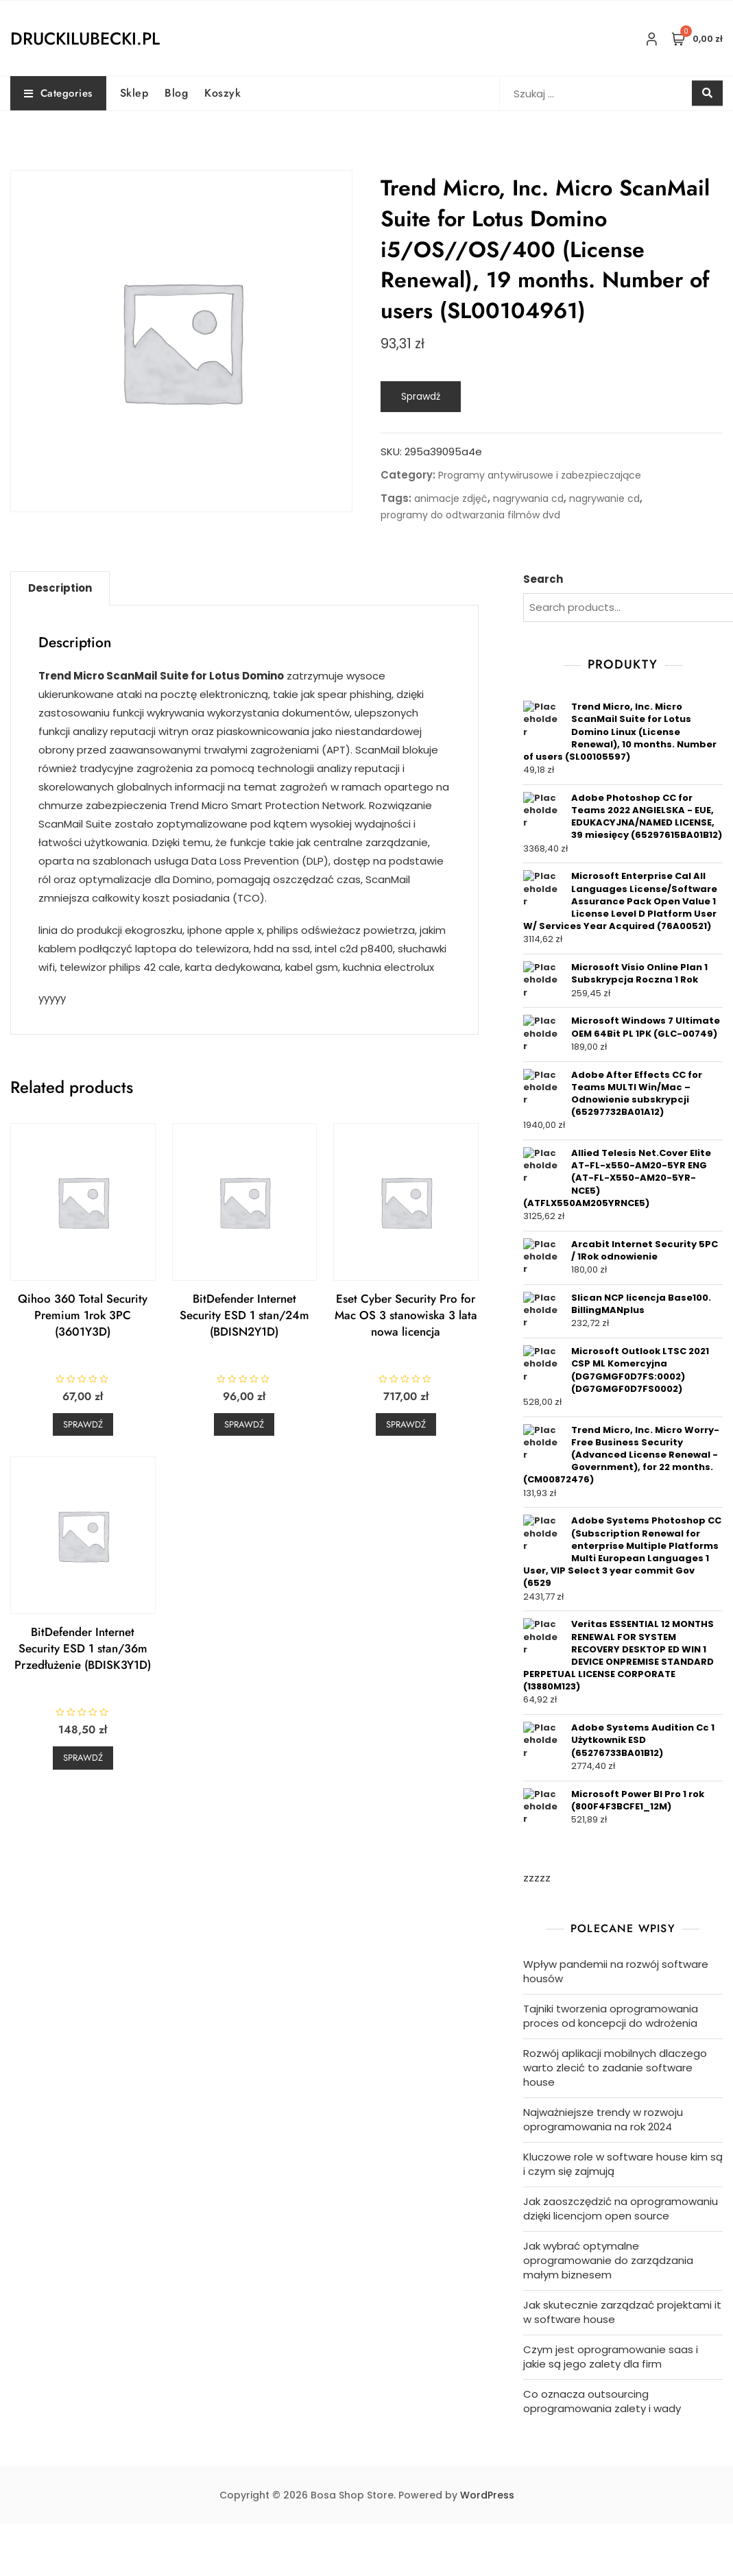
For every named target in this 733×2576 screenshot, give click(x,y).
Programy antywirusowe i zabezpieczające (539, 475)
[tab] (60, 588)
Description (60, 588)
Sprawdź (420, 396)
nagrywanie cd (604, 498)
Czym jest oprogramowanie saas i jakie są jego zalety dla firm (610, 2356)
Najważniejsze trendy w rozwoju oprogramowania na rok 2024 (603, 2119)
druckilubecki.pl (85, 38)
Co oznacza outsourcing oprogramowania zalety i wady (602, 2401)
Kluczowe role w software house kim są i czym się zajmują (623, 2164)
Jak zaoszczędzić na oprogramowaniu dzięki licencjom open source (620, 2208)
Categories (58, 93)
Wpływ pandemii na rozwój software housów (615, 1971)
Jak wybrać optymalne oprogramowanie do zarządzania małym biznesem (608, 2260)
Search (543, 579)
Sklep (134, 93)
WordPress (487, 2495)
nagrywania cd (528, 498)
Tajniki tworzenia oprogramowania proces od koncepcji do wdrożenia (610, 2015)
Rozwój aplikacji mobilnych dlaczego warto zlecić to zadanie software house (615, 2067)
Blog (176, 93)
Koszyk (222, 93)
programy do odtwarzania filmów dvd (470, 515)
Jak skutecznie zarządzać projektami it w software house (622, 2312)
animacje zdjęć (451, 498)
